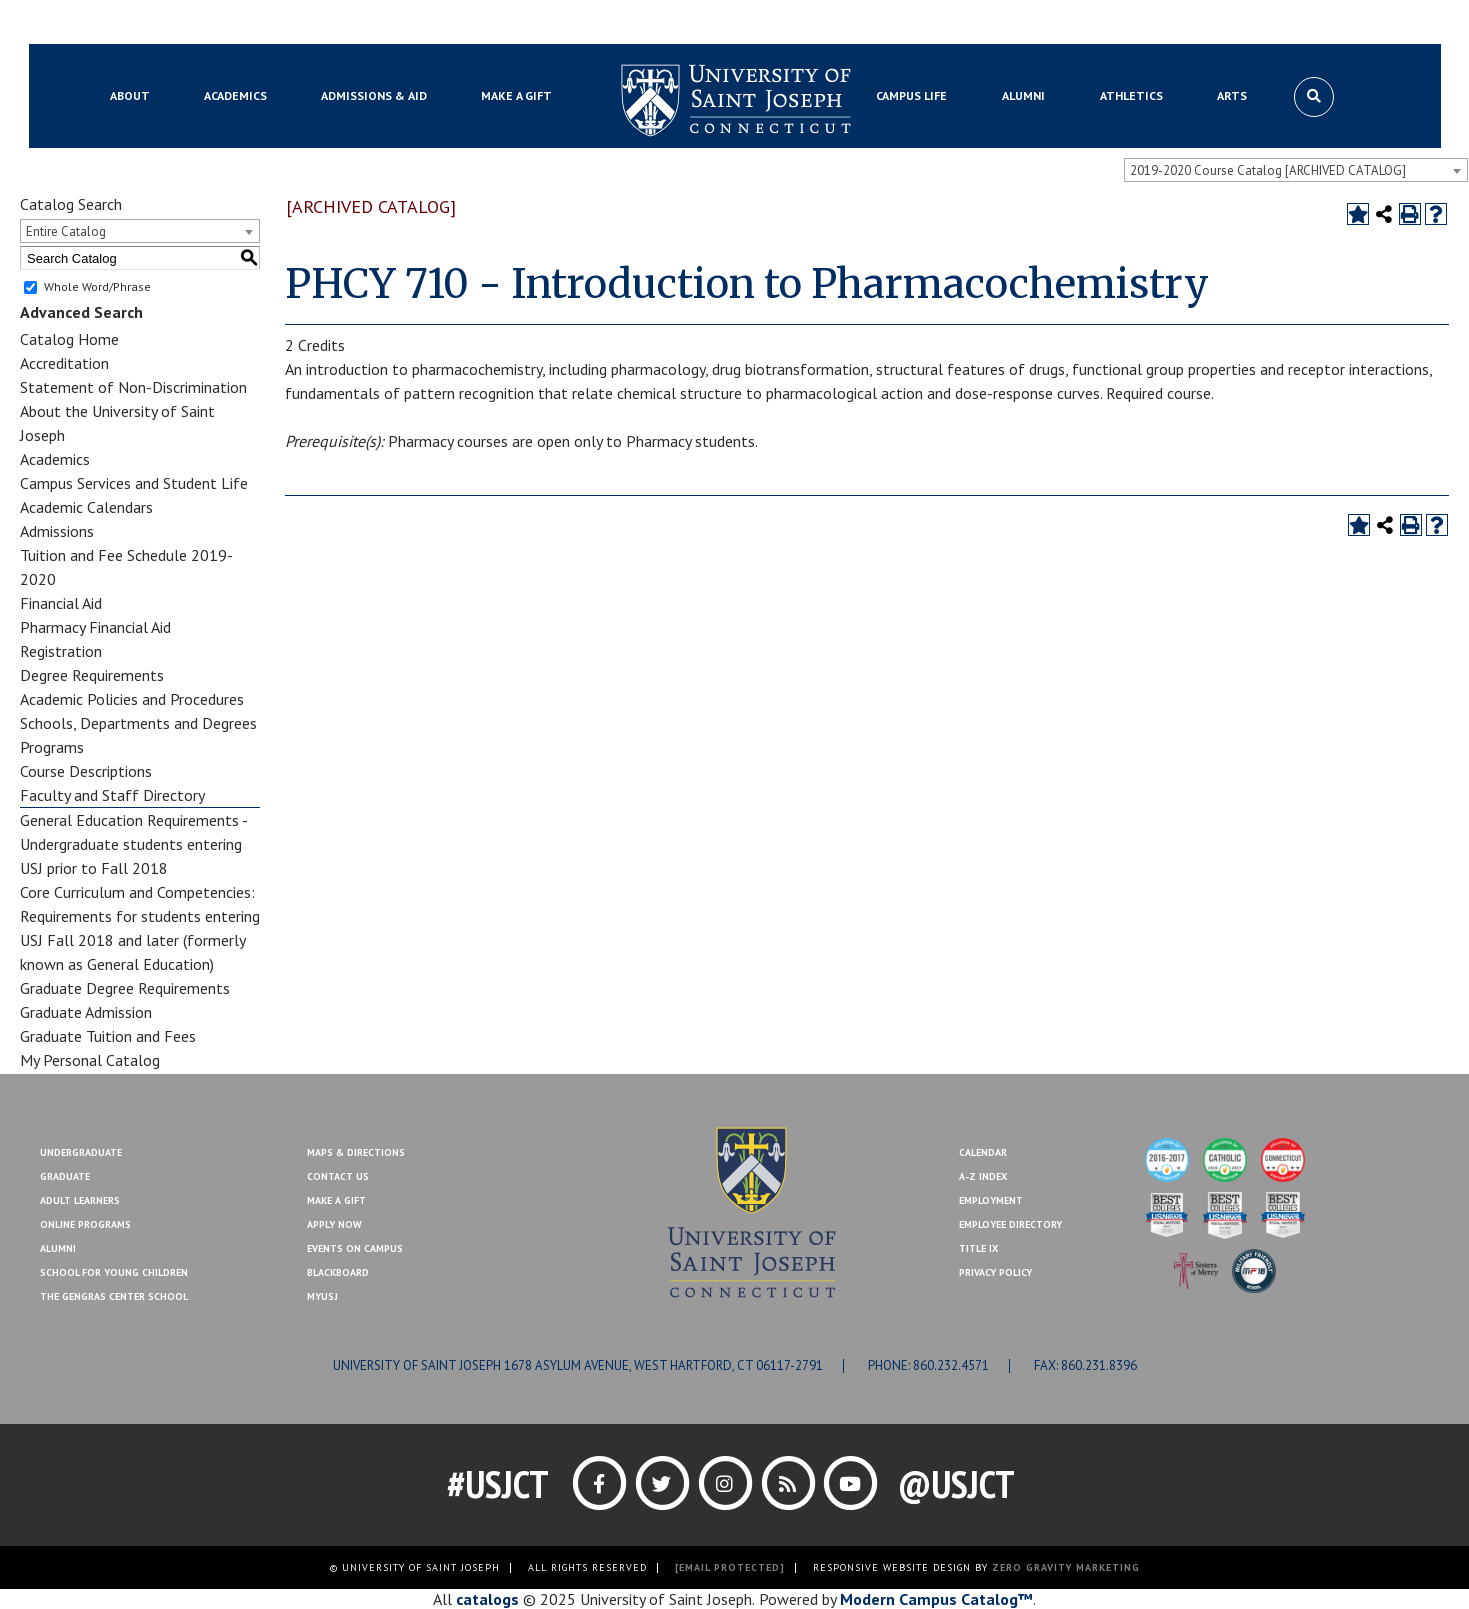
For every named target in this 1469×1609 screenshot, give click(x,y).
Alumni (58, 1248)
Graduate (65, 1176)
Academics (55, 459)
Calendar (983, 1152)
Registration (61, 651)
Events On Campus (355, 1248)
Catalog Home (69, 339)
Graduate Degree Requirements (125, 988)
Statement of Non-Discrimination (133, 387)
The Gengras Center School (114, 1296)
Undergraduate (81, 1152)
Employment (991, 1200)
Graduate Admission (86, 1012)
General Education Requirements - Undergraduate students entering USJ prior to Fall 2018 (133, 844)
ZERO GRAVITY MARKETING (1066, 1567)
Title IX (978, 1248)
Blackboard (137, 23)
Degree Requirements (92, 675)
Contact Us (1250, 23)
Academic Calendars (86, 507)
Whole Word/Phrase (97, 286)
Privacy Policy (995, 1272)
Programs (52, 747)
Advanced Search (81, 312)
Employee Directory (1010, 1224)
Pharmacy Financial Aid (95, 627)
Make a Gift (1336, 23)
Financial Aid (61, 603)
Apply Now (334, 1224)
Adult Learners (80, 1200)
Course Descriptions (86, 771)
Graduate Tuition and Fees (108, 1036)
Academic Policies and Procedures (132, 699)
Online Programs (85, 1224)
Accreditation (64, 363)
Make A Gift (336, 1200)
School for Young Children (114, 1272)
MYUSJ (209, 23)
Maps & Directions (356, 1152)
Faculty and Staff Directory (112, 795)
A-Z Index (983, 1176)
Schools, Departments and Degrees (138, 723)
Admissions (57, 531)
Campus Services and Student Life (134, 483)
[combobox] (1296, 170)
